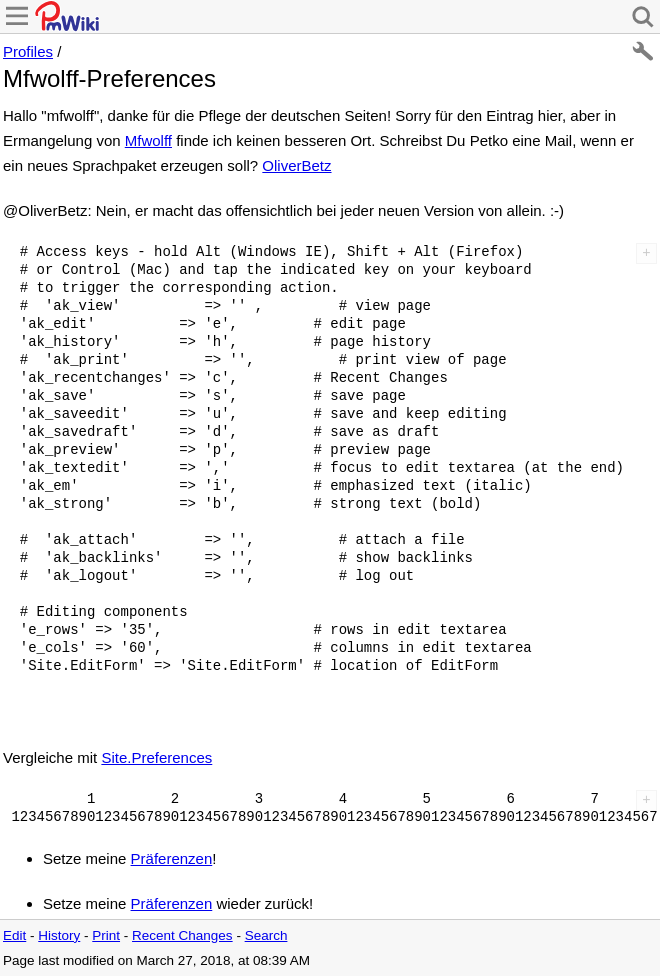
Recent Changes (182, 935)
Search (266, 935)
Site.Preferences (156, 757)
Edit (14, 935)
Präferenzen (172, 858)
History (59, 935)
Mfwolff (148, 140)
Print (106, 935)
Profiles (28, 51)
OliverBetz (296, 165)
